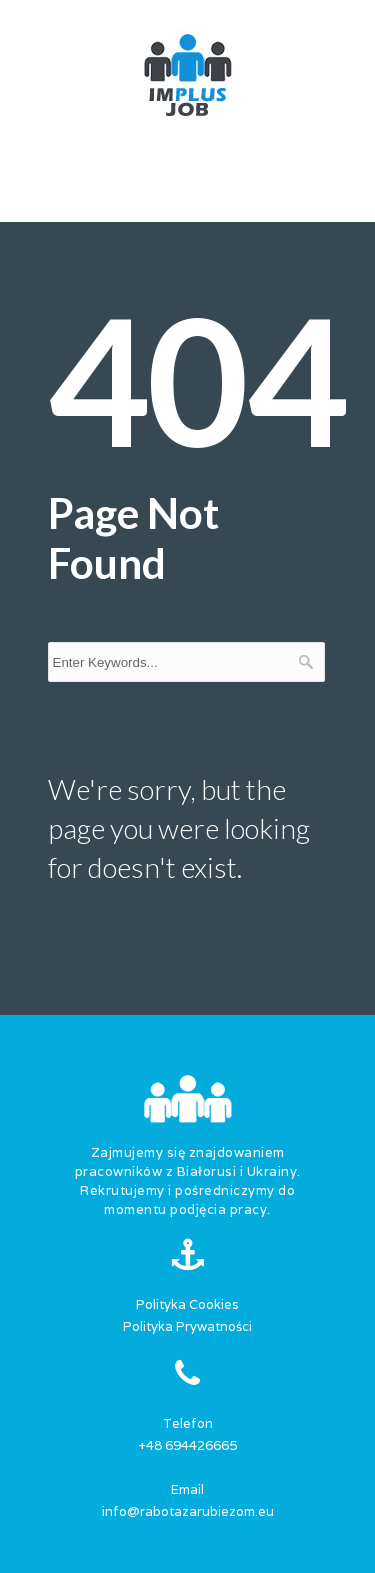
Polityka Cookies (187, 1304)
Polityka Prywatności (187, 1326)
